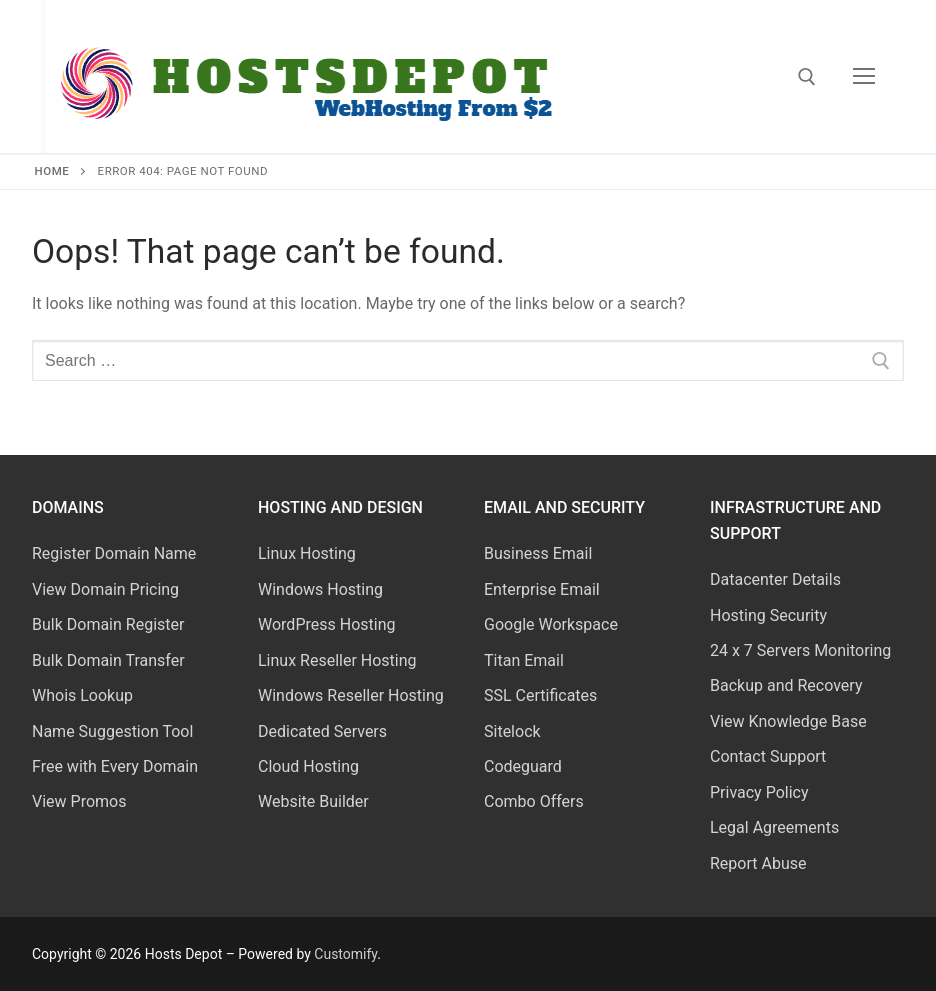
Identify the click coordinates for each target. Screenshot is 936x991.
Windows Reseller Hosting (351, 695)
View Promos (79, 801)
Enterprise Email (542, 589)
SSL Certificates (540, 695)
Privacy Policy (759, 792)
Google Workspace (551, 624)
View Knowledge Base (788, 721)
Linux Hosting (307, 553)
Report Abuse (758, 863)
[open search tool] (807, 77)
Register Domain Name (114, 553)
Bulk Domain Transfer (108, 660)
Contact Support (768, 756)
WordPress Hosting (326, 624)
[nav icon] (864, 77)
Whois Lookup (82, 695)
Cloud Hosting (308, 766)
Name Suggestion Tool (112, 731)
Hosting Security (768, 615)
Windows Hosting (320, 589)
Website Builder (313, 801)
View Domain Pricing (105, 589)
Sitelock (512, 731)
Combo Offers (534, 801)
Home (52, 171)
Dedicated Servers (322, 731)
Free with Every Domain (115, 766)
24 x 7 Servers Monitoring (800, 650)
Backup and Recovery (786, 685)
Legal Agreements (774, 827)
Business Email (538, 553)
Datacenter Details (775, 579)
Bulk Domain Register (108, 624)
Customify (345, 954)
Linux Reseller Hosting (337, 660)
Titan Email (524, 660)
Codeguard (523, 766)
